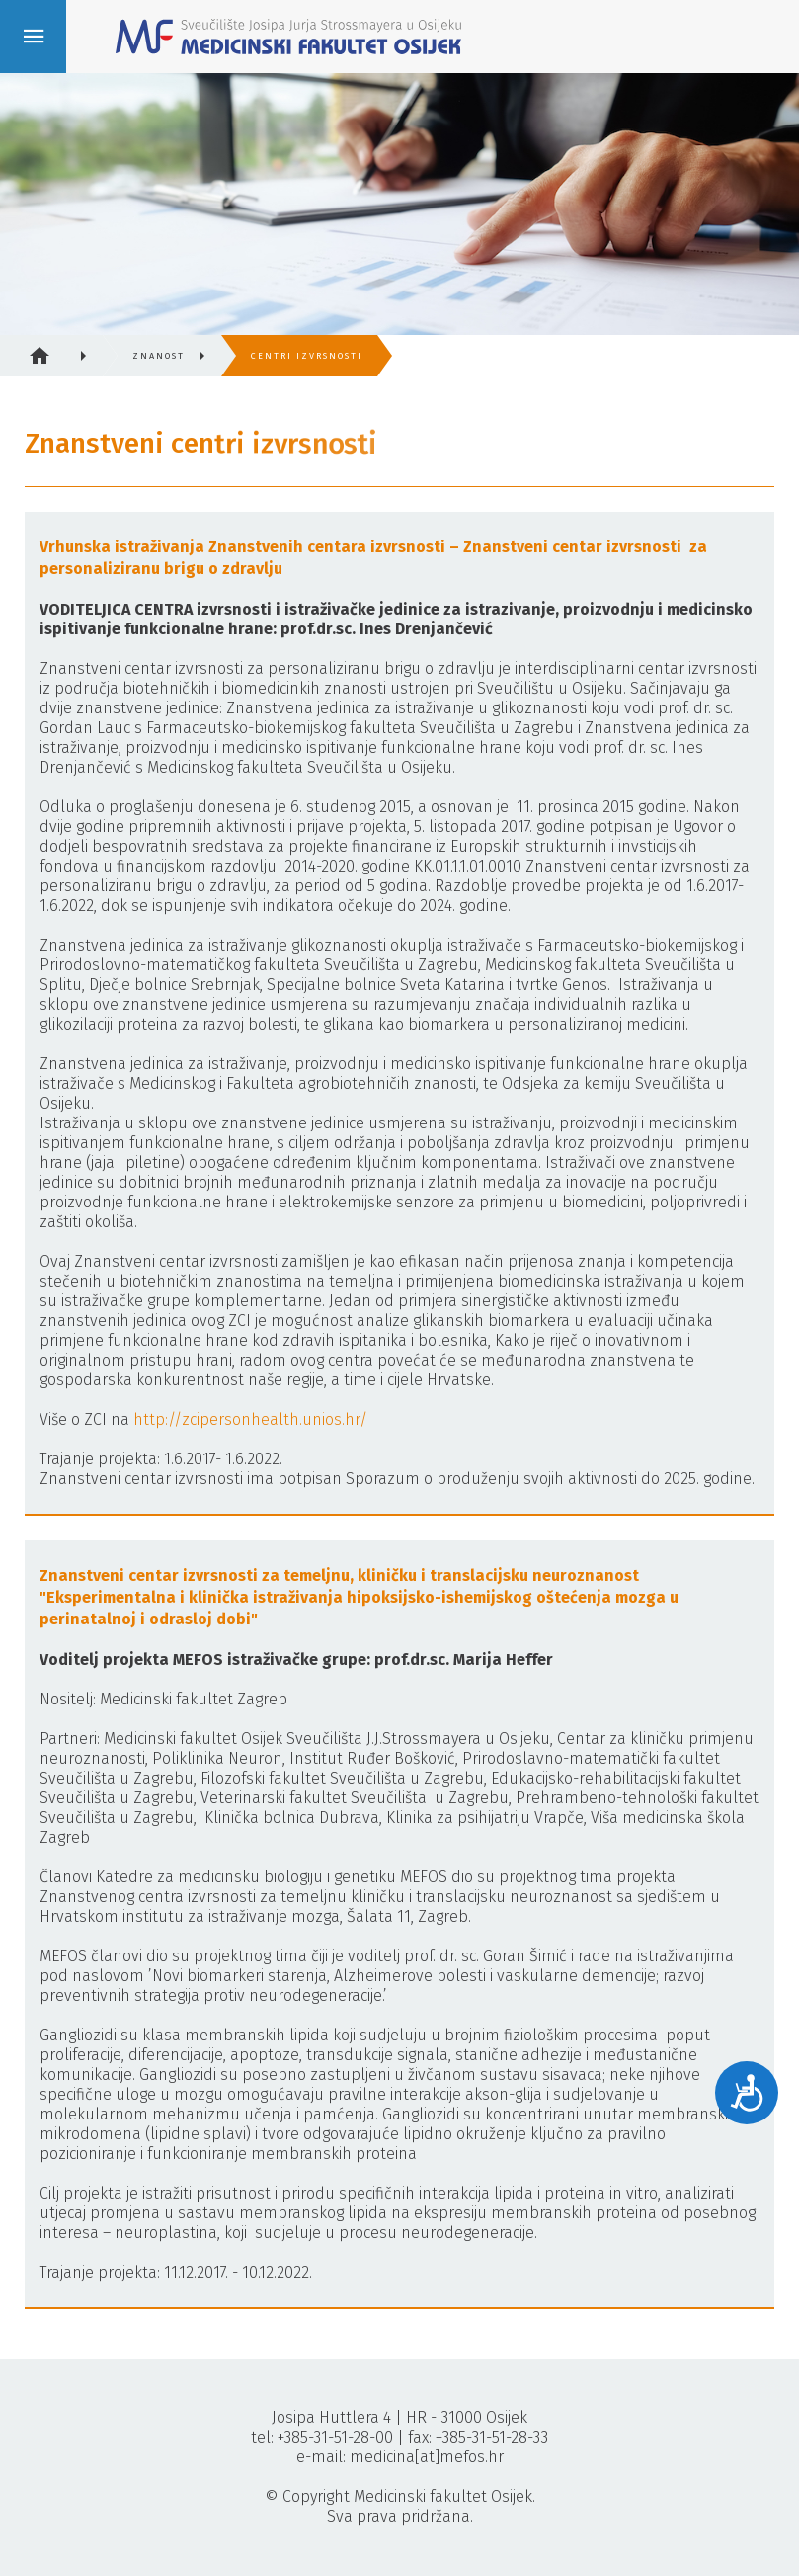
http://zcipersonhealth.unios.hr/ (250, 1419)
